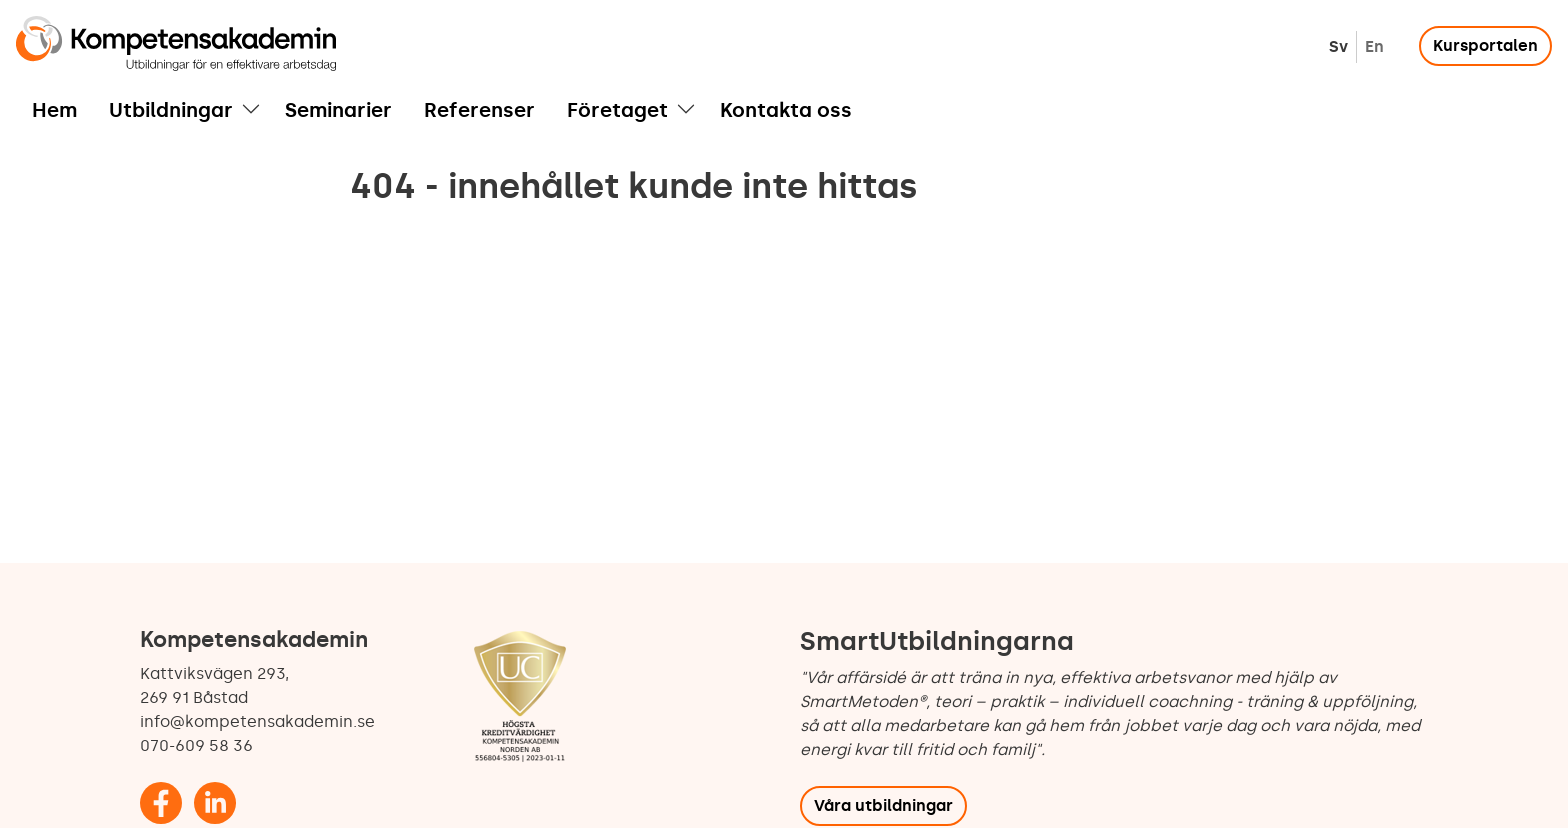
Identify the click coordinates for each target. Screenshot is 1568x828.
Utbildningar (171, 110)
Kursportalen (1485, 45)
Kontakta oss (786, 110)
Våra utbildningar (883, 805)
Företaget (617, 110)
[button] (251, 110)
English (1374, 46)
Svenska (1338, 46)
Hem (54, 110)
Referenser (479, 110)
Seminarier (338, 110)
